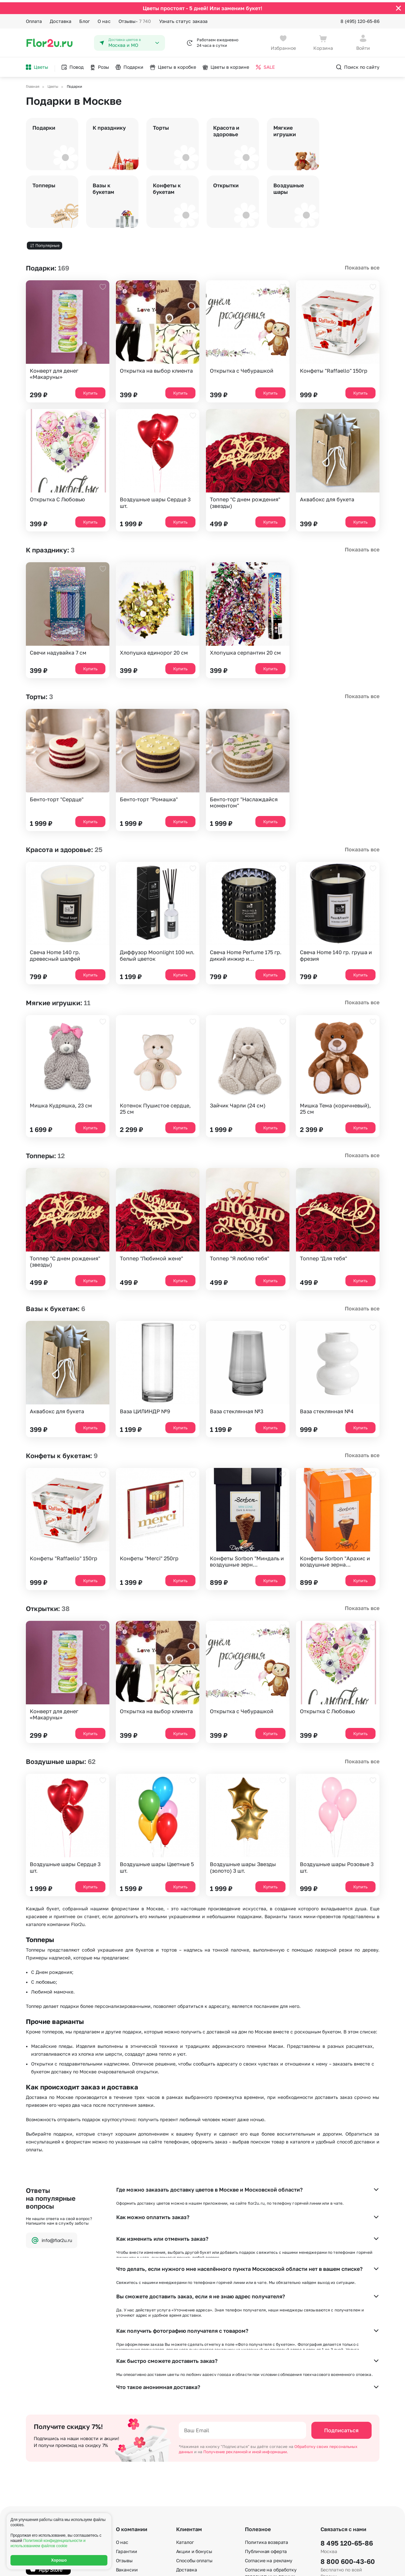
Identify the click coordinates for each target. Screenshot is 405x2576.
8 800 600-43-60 (348, 2455)
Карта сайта (258, 2522)
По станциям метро (267, 2504)
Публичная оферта (266, 2445)
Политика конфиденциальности (348, 2565)
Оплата (34, 19)
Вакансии (127, 2463)
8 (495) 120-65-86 (360, 19)
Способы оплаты (194, 2454)
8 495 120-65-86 (347, 2437)
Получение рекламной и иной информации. (245, 2345)
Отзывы (135, 19)
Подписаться (341, 2324)
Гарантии (126, 2445)
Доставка (60, 19)
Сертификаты (131, 2472)
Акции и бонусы (194, 2445)
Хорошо (59, 2560)
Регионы (254, 2531)
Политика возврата (266, 2436)
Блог (84, 19)
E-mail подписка (263, 2495)
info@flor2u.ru (51, 2238)
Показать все (362, 266)
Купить (90, 391)
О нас (104, 19)
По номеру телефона (268, 2513)
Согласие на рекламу (268, 2454)
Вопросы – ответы (196, 2472)
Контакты (127, 2491)
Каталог (185, 2436)
